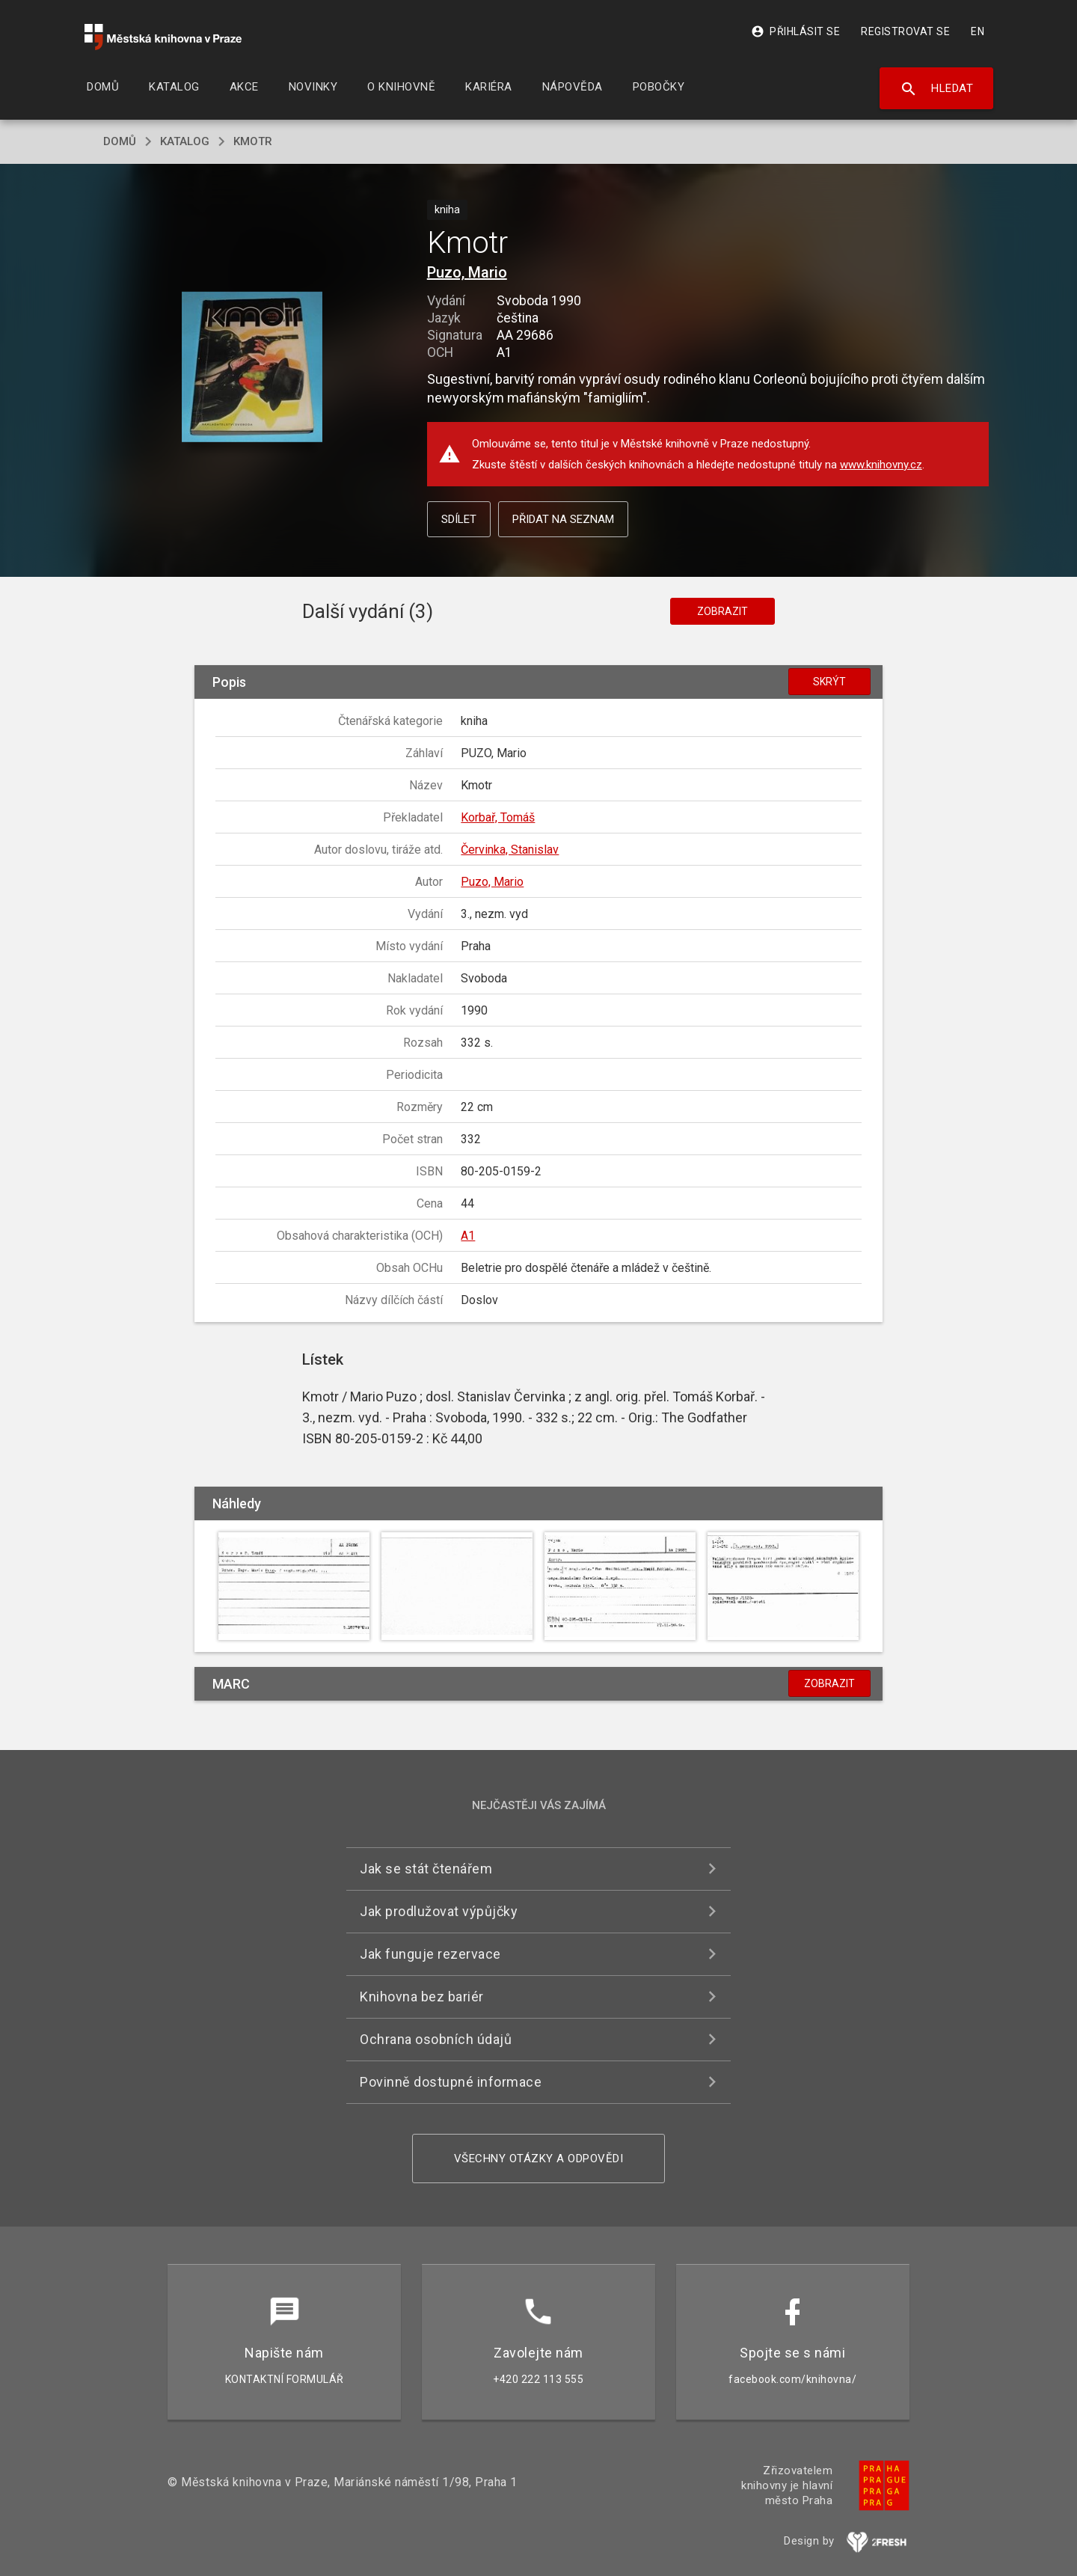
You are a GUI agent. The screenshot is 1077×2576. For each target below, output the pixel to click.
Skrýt (829, 682)
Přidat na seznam (563, 519)
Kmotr (252, 141)
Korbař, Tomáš (498, 817)
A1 (468, 1236)
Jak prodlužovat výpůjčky (439, 1911)
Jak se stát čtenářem (426, 1868)
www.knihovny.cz (881, 464)
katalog (184, 141)
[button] (252, 368)
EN (977, 31)
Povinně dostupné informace (450, 2082)
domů (119, 141)
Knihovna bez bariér (422, 1996)
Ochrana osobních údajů (436, 2039)
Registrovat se (905, 31)
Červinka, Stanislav (510, 849)
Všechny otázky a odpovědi (539, 2158)
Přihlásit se (795, 31)
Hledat (937, 89)
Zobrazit (722, 611)
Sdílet (458, 519)
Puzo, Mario (467, 272)
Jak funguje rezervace (430, 1954)
